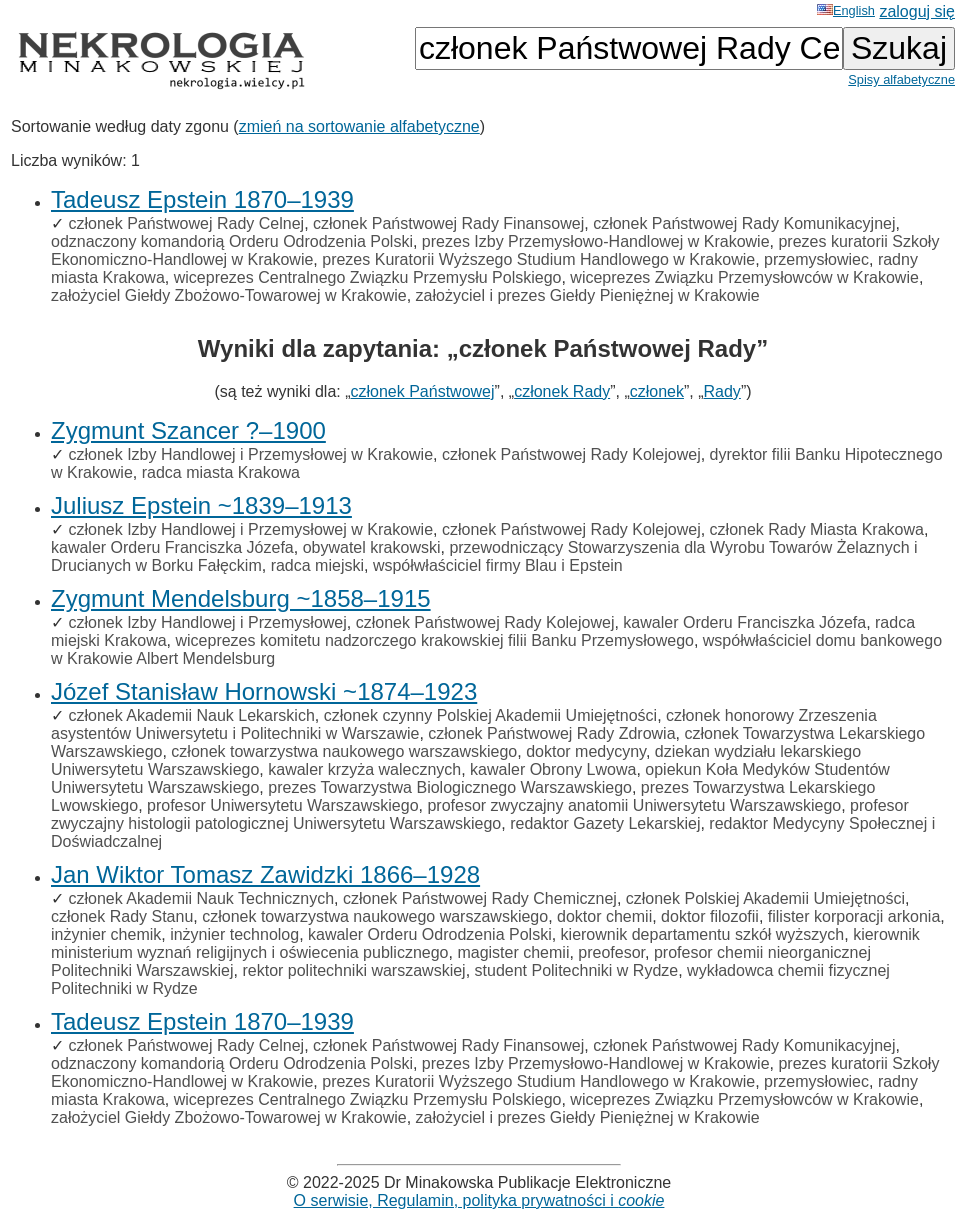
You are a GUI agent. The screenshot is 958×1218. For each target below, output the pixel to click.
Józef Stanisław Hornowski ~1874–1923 (264, 691)
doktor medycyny (586, 751)
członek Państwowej (423, 391)
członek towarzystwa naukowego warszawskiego (344, 751)
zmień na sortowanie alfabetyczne (359, 126)
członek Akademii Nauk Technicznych (201, 898)
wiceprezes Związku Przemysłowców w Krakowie (744, 277)
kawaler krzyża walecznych (364, 769)
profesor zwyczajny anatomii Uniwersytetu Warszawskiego (634, 805)
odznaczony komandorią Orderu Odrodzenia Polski (232, 241)
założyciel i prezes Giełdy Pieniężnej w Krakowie (588, 295)
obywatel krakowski (372, 547)
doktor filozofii (710, 916)
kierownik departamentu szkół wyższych (703, 934)
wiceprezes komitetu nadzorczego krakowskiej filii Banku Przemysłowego (434, 640)
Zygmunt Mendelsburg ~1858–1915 (241, 598)
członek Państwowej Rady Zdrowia (551, 733)
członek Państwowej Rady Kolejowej (571, 454)
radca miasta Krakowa (221, 472)
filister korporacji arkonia (854, 916)
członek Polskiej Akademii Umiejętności (765, 898)
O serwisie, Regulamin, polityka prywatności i (479, 1200)
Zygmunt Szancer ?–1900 (188, 430)
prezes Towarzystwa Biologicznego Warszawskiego (450, 787)
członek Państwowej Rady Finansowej (448, 223)
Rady (722, 391)
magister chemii (513, 952)
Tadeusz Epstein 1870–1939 (202, 199)
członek (657, 391)
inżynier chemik (106, 934)
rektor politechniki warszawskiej (353, 970)
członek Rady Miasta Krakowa (817, 529)
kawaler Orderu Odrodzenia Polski (430, 934)
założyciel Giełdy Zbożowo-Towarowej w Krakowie (229, 295)
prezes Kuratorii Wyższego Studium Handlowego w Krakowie (538, 259)
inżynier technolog (234, 934)
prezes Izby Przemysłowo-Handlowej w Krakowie (596, 241)
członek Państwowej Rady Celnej (186, 223)
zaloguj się (917, 11)
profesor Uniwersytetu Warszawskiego (283, 805)
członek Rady (562, 391)
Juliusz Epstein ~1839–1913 (201, 505)
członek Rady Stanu (122, 916)
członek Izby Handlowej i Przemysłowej (207, 622)
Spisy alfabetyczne (901, 79)
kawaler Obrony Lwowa (553, 769)
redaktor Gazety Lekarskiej (605, 823)
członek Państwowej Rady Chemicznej (480, 898)
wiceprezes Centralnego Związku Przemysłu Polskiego (368, 277)
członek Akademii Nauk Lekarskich (191, 715)
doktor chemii (604, 916)
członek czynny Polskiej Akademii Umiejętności (490, 715)
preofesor (611, 952)
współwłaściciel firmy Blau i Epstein (498, 565)
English (846, 10)
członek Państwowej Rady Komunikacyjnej (744, 223)
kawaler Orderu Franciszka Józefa (172, 547)
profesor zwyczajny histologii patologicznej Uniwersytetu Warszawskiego (480, 814)
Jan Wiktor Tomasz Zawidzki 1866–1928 (265, 874)
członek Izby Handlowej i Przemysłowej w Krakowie (250, 454)
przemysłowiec (816, 259)
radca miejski (317, 565)
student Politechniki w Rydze (577, 970)
